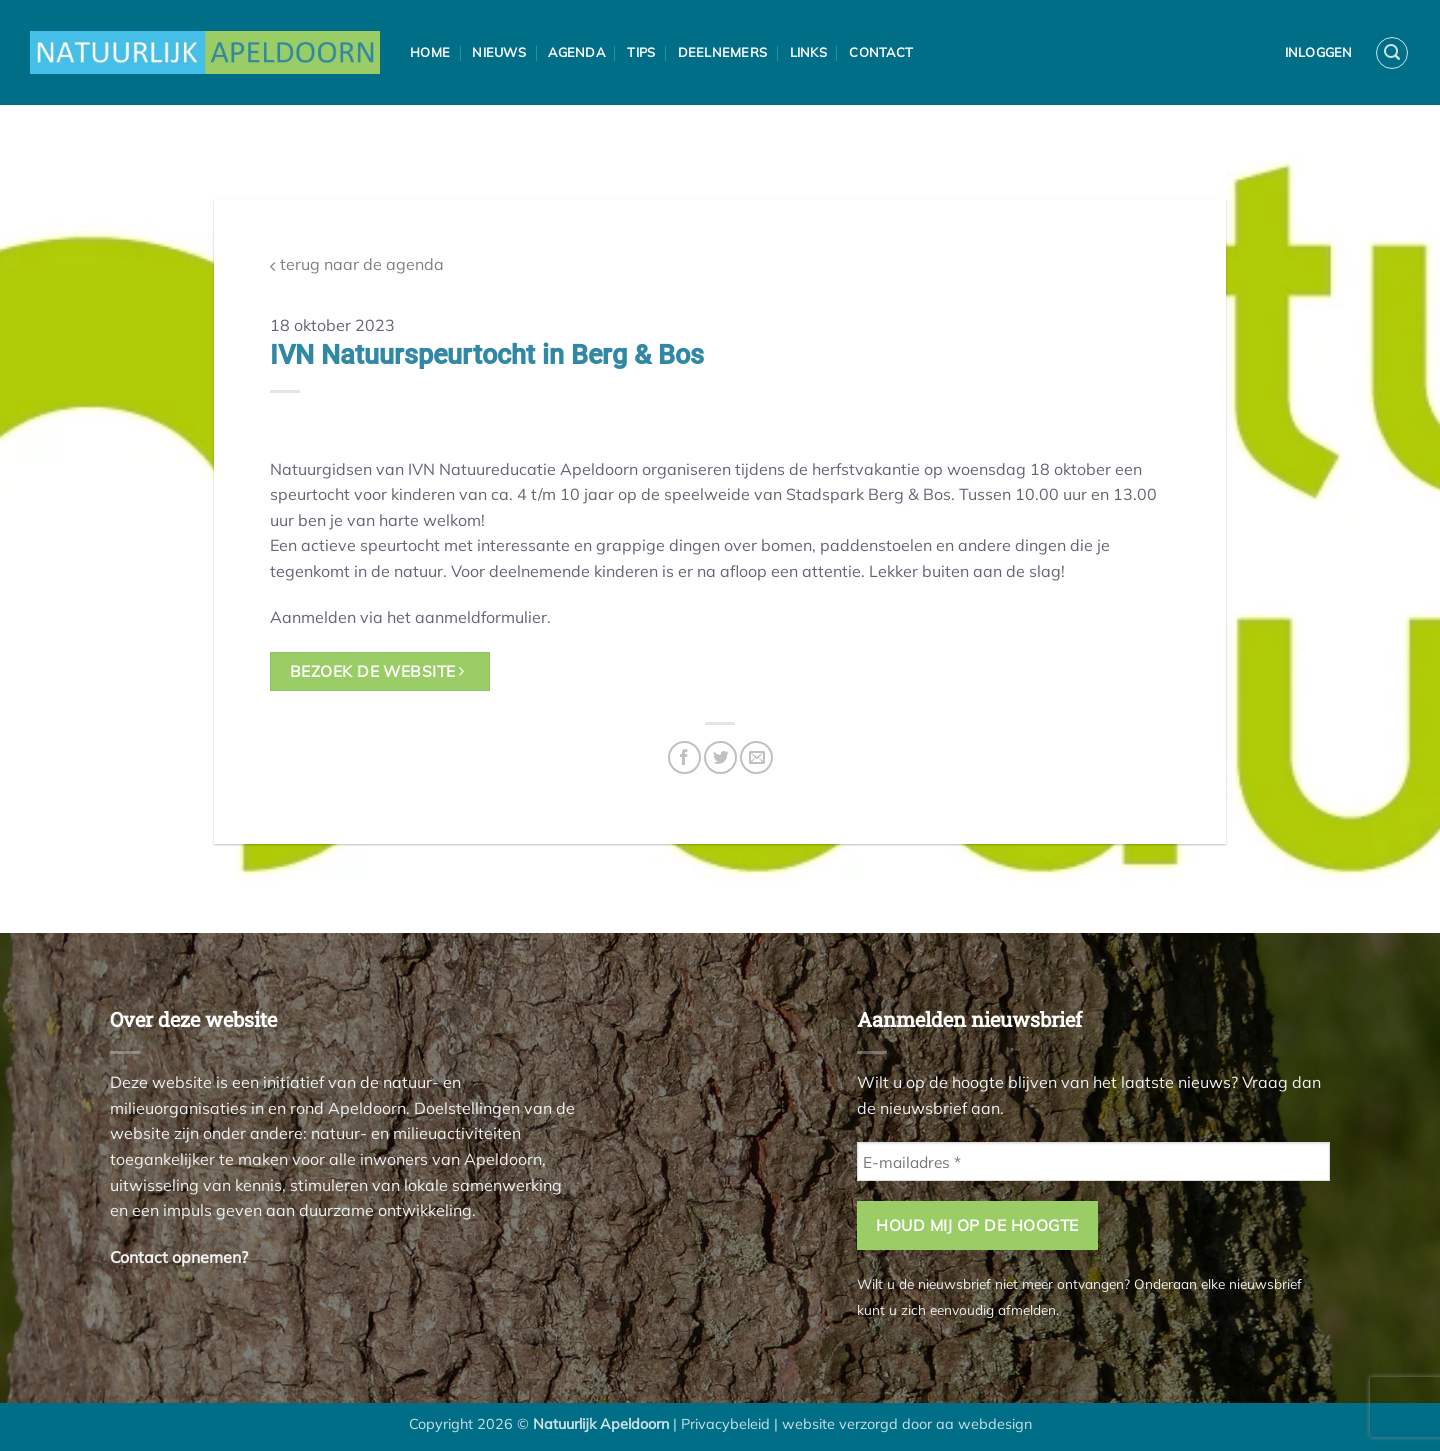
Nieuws (499, 52)
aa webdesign (984, 1424)
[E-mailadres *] (1093, 1161)
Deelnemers (723, 52)
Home (430, 52)
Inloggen (1319, 52)
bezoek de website (377, 671)
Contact (881, 52)
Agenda (576, 52)
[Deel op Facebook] (684, 757)
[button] (1392, 53)
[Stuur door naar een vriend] (756, 757)
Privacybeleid (725, 1424)
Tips (641, 52)
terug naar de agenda (357, 264)
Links (808, 52)
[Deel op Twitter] (720, 757)
